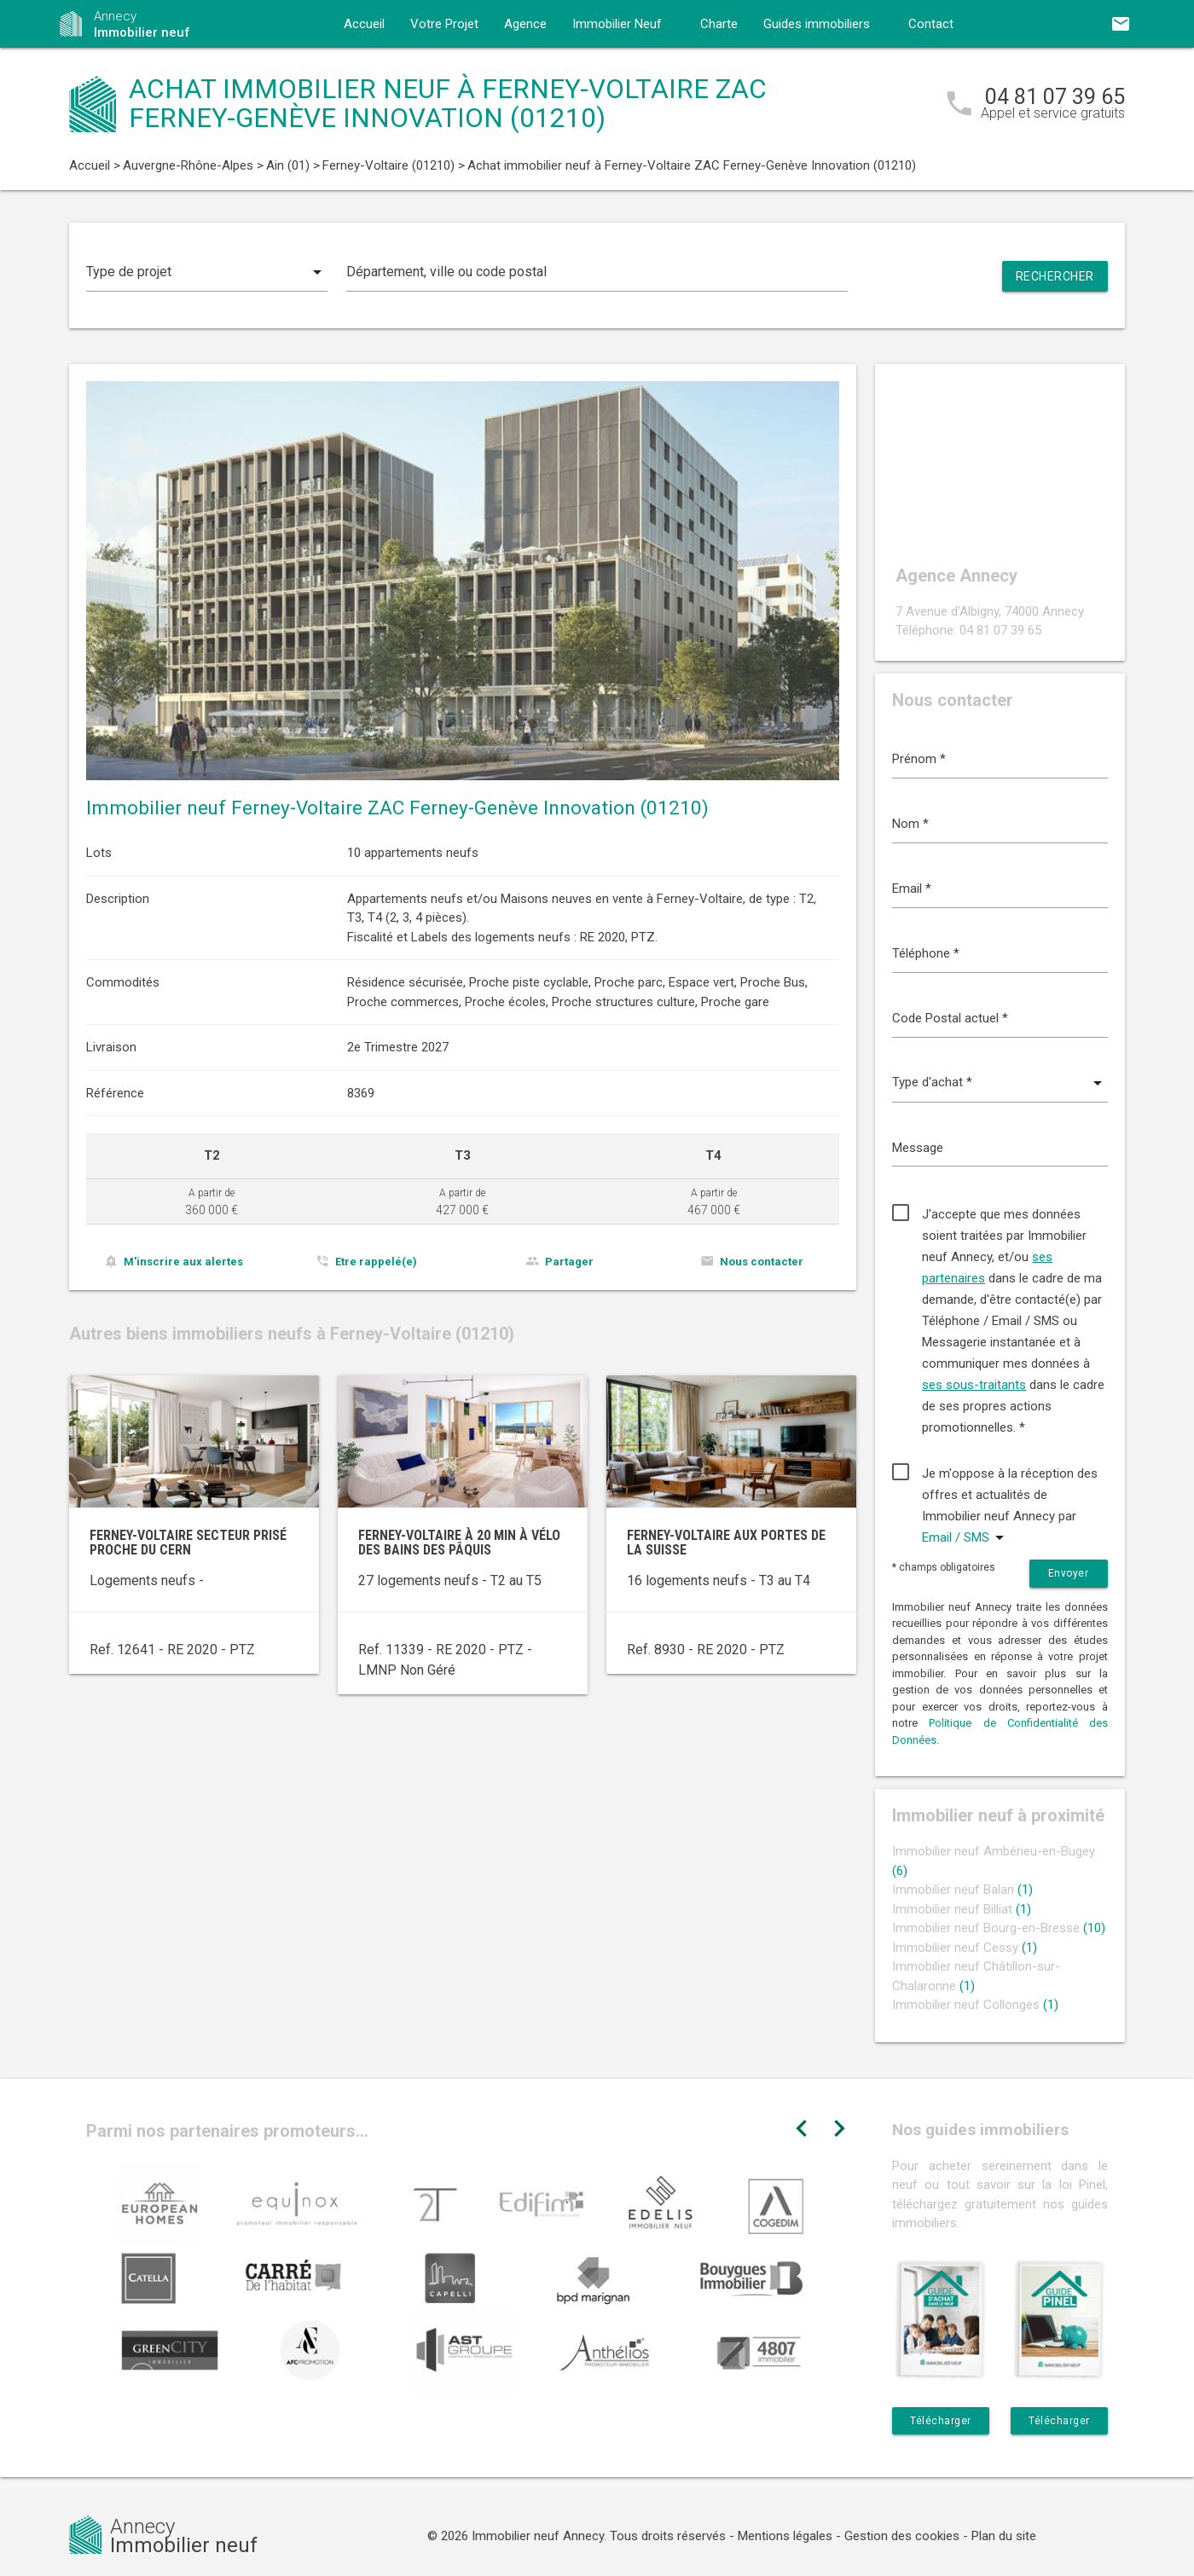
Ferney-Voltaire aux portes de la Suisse (726, 1543)
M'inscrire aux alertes (183, 1261)
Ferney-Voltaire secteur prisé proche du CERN (188, 1543)
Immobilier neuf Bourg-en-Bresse (998, 1928)
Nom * (910, 823)
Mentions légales (785, 2536)
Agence (525, 24)
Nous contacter (761, 1261)
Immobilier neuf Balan (962, 1889)
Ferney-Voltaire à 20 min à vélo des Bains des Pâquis (459, 1543)
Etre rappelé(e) (376, 1261)
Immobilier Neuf (617, 24)
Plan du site (1003, 2536)
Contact (930, 24)
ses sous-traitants (974, 1384)
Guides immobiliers (816, 24)
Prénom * (919, 759)
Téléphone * (925, 953)
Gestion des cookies (901, 2536)
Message (917, 1147)
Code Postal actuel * (950, 1018)
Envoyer (1068, 1573)
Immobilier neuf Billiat (961, 1909)
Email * (911, 888)
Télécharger (940, 2421)
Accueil (364, 24)
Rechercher (1055, 276)
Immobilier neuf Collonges (975, 2004)
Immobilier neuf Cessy (964, 1947)
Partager (569, 1261)
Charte (719, 24)
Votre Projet (444, 24)
